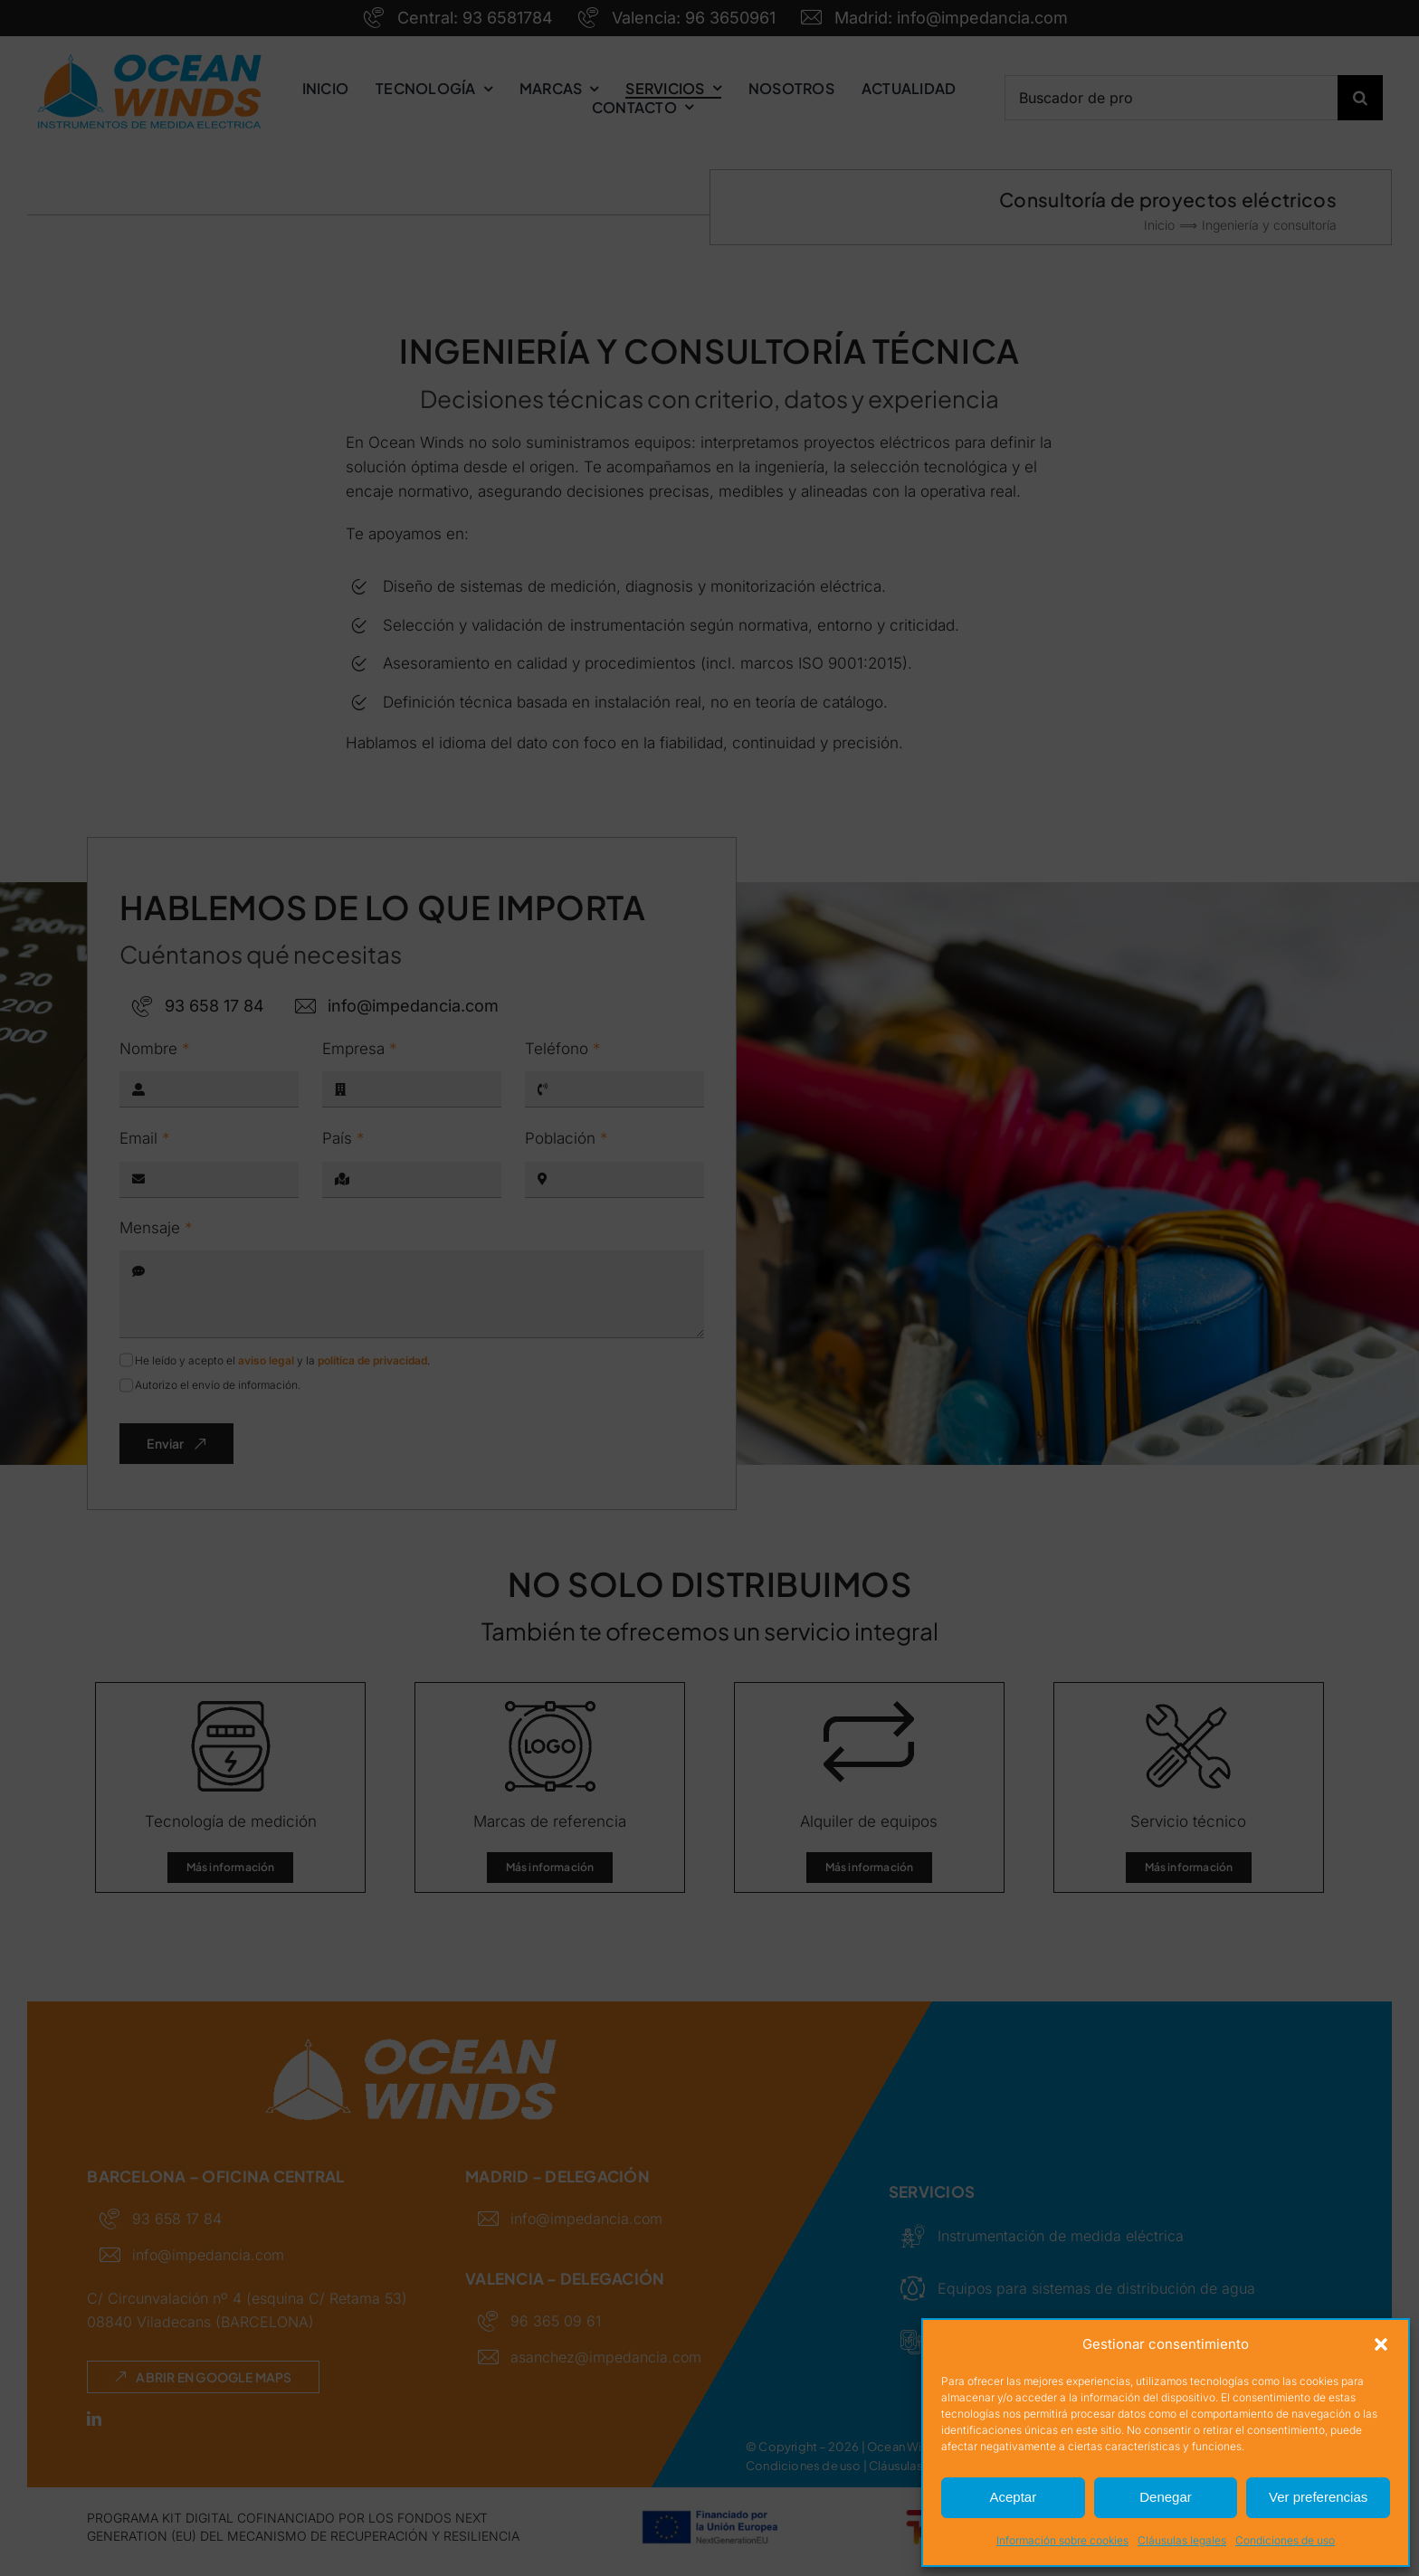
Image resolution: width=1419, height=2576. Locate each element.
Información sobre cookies (1062, 2540)
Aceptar (1012, 2497)
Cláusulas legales (1182, 2540)
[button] (1381, 2344)
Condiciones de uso (1285, 2540)
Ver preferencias (1318, 2497)
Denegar (1165, 2497)
